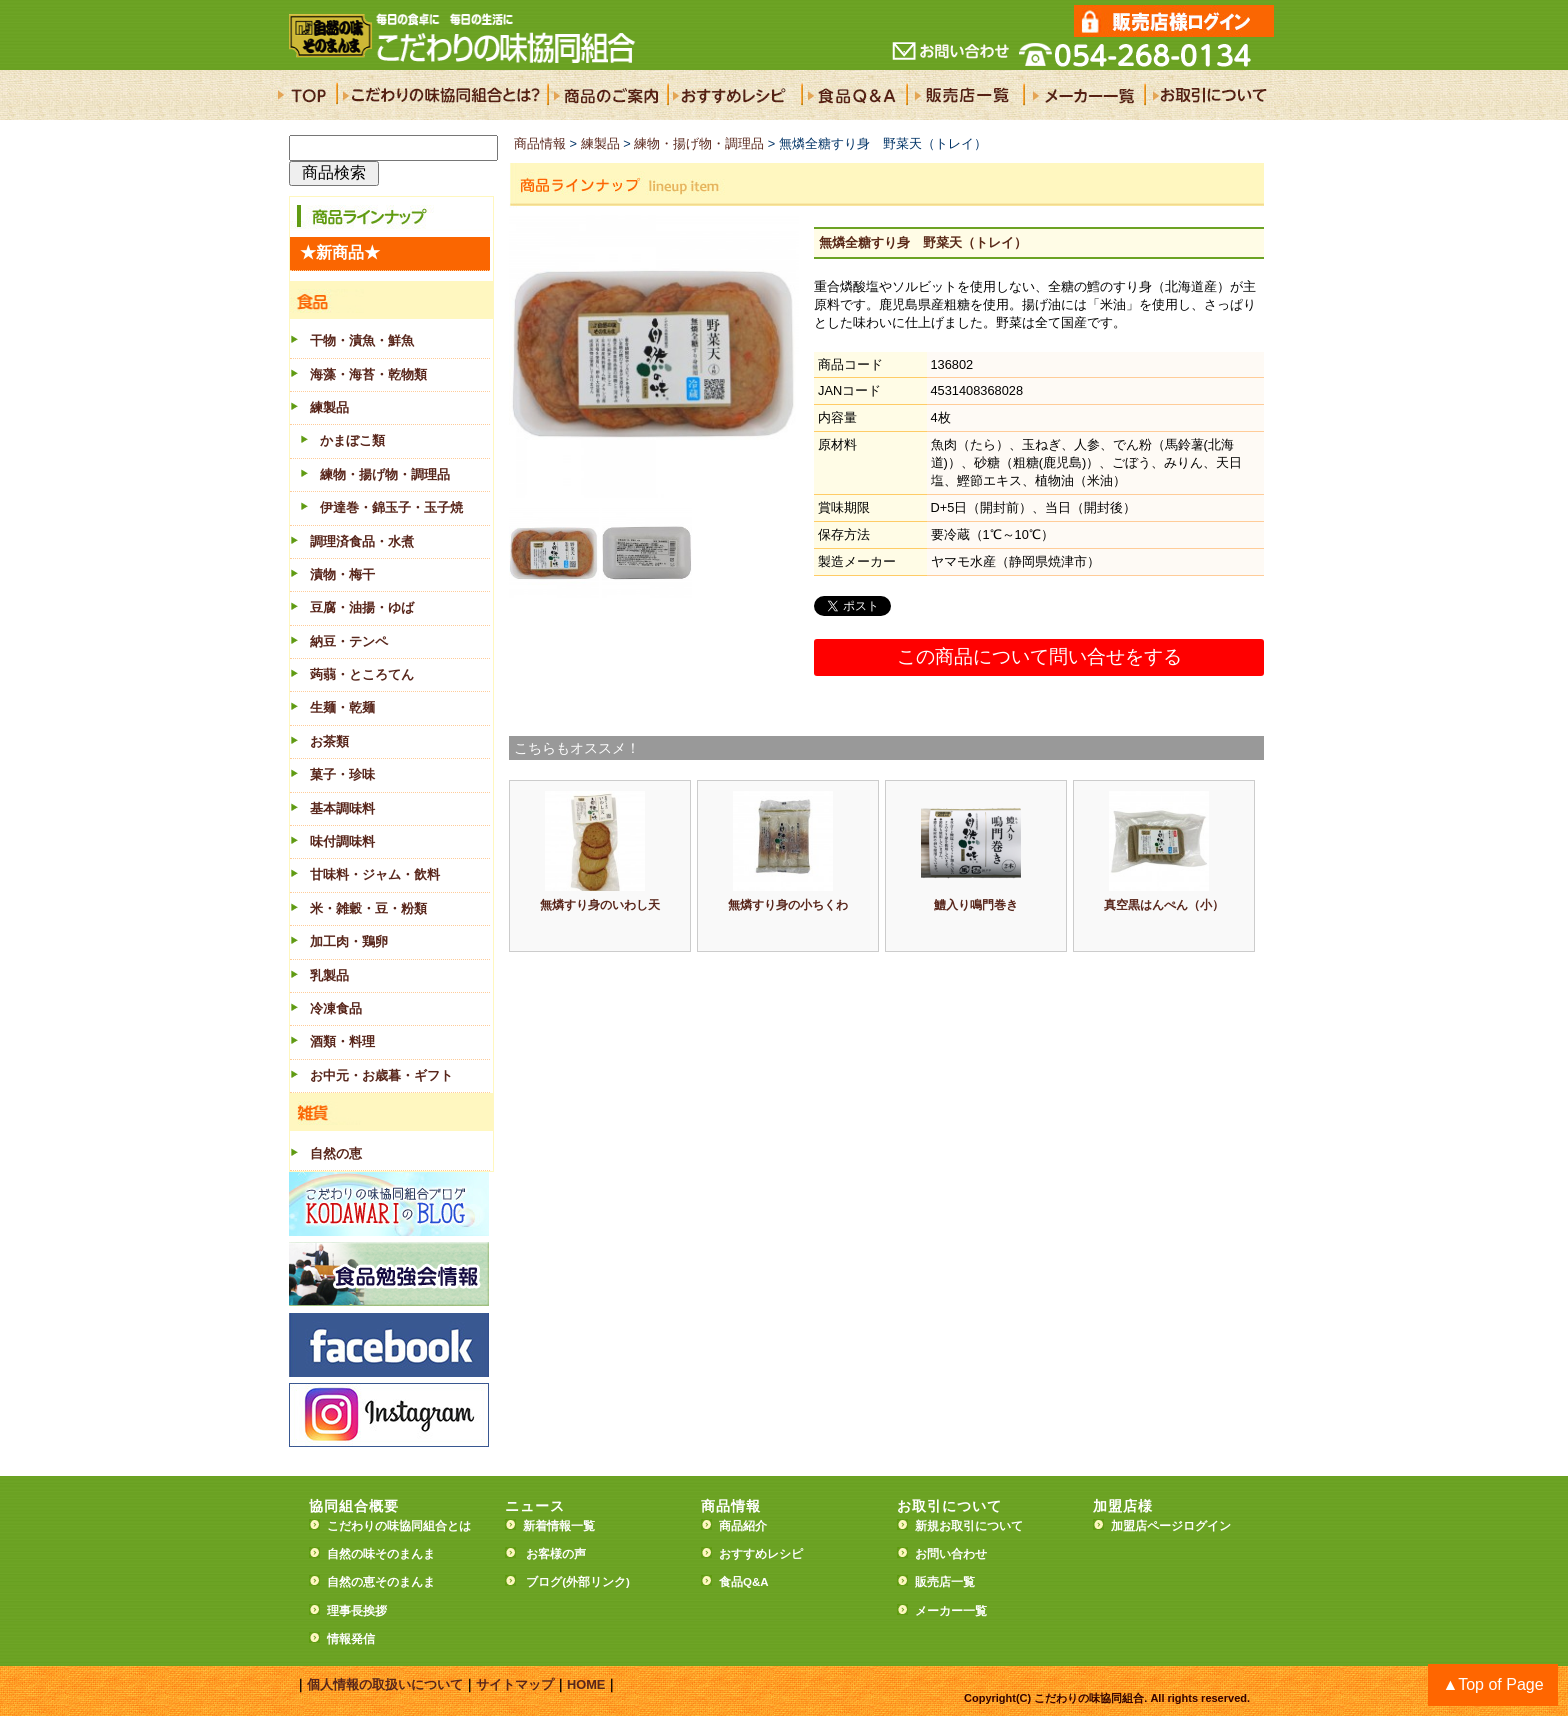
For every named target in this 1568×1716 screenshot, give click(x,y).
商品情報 (540, 143)
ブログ (544, 1582)
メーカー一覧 (951, 1611)
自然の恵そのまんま (381, 1582)
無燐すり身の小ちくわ (788, 905)
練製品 (600, 143)
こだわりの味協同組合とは (399, 1526)
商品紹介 (743, 1526)
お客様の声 (556, 1554)
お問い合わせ (951, 1554)
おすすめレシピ (761, 1554)
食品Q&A (744, 1582)
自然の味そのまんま (381, 1554)
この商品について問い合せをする (1039, 656)
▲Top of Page (1492, 1684)
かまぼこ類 (352, 440)
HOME (586, 1684)
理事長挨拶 (357, 1611)
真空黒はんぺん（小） (1164, 905)
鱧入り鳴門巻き (976, 905)
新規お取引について (969, 1526)
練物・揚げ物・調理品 (385, 474)
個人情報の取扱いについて (385, 1684)
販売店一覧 (945, 1582)
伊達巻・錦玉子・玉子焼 (391, 507)
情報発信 (351, 1639)
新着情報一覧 (565, 1526)
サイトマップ (515, 1684)
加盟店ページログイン (1171, 1526)
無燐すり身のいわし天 (600, 905)
